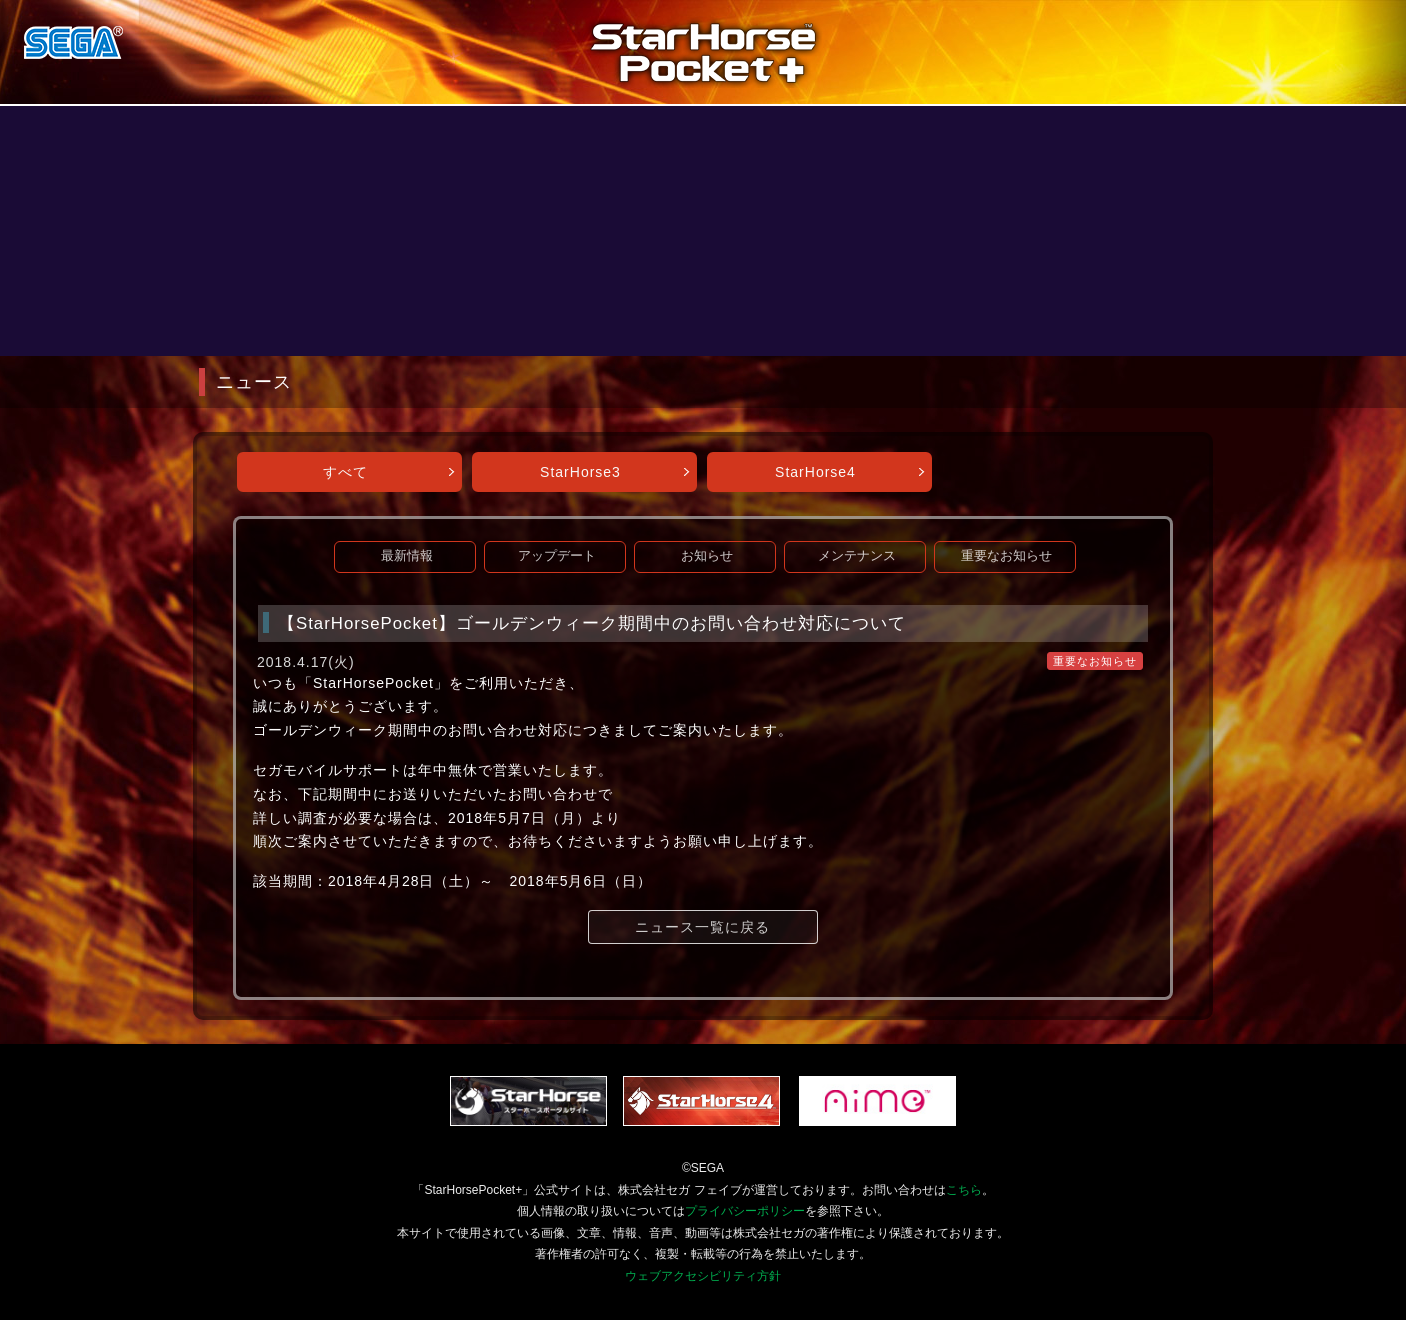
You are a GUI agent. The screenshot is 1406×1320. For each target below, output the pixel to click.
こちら (964, 1190)
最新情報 (407, 556)
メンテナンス (857, 556)
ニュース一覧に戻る (702, 927)
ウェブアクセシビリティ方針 (703, 1276)
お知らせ (707, 556)
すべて (345, 472)
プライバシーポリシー (745, 1211)
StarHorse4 (815, 472)
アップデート (557, 556)
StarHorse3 (580, 472)
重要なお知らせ (1006, 556)
